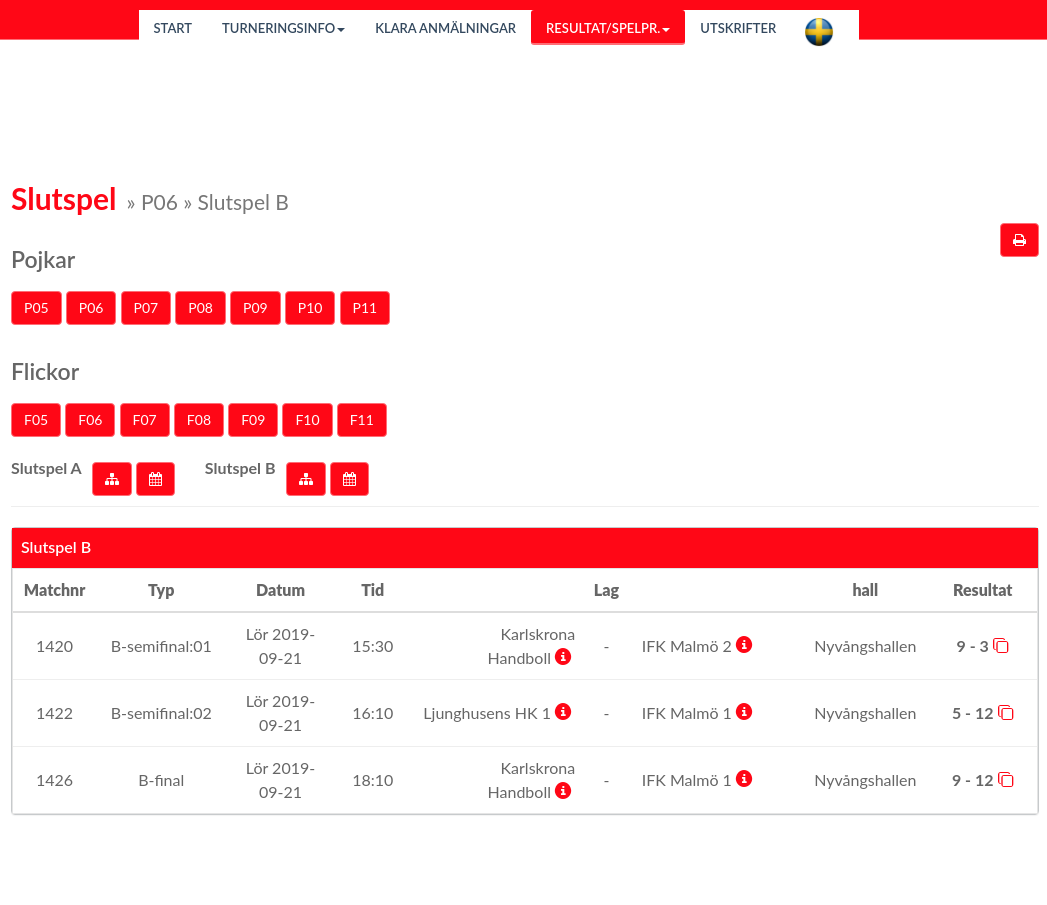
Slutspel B (240, 467)
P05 (36, 307)
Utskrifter (738, 28)
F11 (362, 419)
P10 (310, 307)
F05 (36, 419)
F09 (253, 419)
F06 (90, 419)
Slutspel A (46, 467)
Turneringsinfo (283, 28)
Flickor (45, 371)
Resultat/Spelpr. (608, 28)
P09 (255, 307)
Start (173, 28)
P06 (91, 307)
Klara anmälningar (445, 28)
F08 (199, 419)
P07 (146, 307)
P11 (365, 307)
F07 (145, 419)
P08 (200, 307)
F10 (307, 419)
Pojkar (43, 259)
